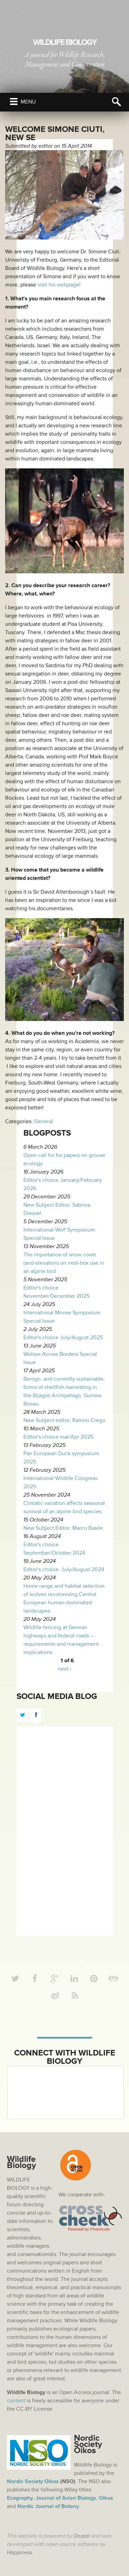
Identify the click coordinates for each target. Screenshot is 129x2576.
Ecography (20, 2498)
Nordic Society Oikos (33, 2481)
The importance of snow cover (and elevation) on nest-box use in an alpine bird (63, 1263)
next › (65, 1668)
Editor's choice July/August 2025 (63, 1337)
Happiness (19, 2552)
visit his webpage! (58, 284)
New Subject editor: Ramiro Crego (64, 1420)
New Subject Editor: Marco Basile (63, 1528)
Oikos (106, 2498)
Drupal (82, 2536)
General (43, 1121)
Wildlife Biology (64, 42)
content (16, 2400)
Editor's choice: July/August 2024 (63, 1569)
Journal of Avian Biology (66, 2498)
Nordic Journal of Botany (48, 2506)
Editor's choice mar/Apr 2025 (58, 1436)
